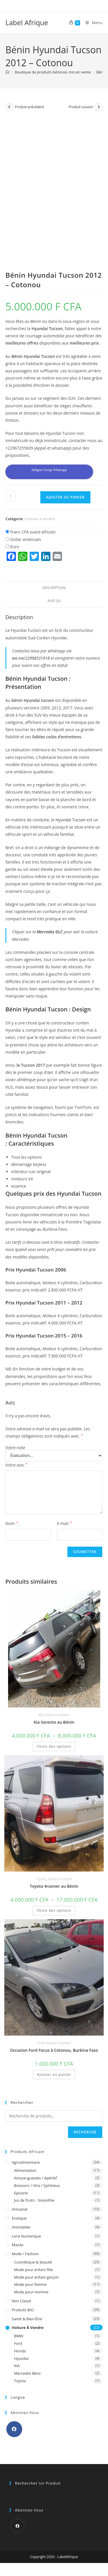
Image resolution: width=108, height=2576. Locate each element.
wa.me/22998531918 (31, 658)
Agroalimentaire (26, 2162)
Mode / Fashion (25, 2253)
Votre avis (16, 1465)
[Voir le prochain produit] (98, 107)
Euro (14, 546)
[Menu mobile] (92, 22)
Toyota (41, 1878)
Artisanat (20, 2209)
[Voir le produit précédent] (9, 107)
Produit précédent (29, 106)
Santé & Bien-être (27, 2318)
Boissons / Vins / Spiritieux (37, 2185)
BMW (18, 2335)
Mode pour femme (30, 2284)
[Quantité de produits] (10, 496)
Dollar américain (25, 539)
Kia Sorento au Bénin (54, 1722)
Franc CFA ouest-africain (33, 532)
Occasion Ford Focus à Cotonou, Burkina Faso (54, 2050)
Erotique (19, 2218)
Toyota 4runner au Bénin (54, 1886)
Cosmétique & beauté (33, 2262)
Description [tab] (54, 587)
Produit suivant (81, 106)
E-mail (64, 1523)
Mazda (17, 2244)
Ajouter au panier (65, 497)
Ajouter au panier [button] (54, 2074)
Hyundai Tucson (71, 820)
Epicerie (21, 2193)
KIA (41, 1714)
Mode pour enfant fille (33, 2269)
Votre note (15, 1448)
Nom (11, 1523)
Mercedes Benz (27, 2373)
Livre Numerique (26, 2236)
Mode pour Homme (31, 2292)
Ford (40, 2042)
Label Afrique (26, 22)
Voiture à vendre (40, 518)
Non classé (21, 2300)
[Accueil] (7, 72)
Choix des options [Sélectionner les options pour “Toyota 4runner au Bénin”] (54, 1910)
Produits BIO (23, 2309)
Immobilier (21, 2227)
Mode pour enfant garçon (36, 2277)
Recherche (85, 2132)
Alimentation (25, 2170)
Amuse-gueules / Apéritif (35, 2178)
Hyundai (21, 2358)
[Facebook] (14, 2429)
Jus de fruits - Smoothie (34, 2200)
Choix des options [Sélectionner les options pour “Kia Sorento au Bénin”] (54, 1746)
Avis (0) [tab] (54, 600)
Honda (20, 2351)
